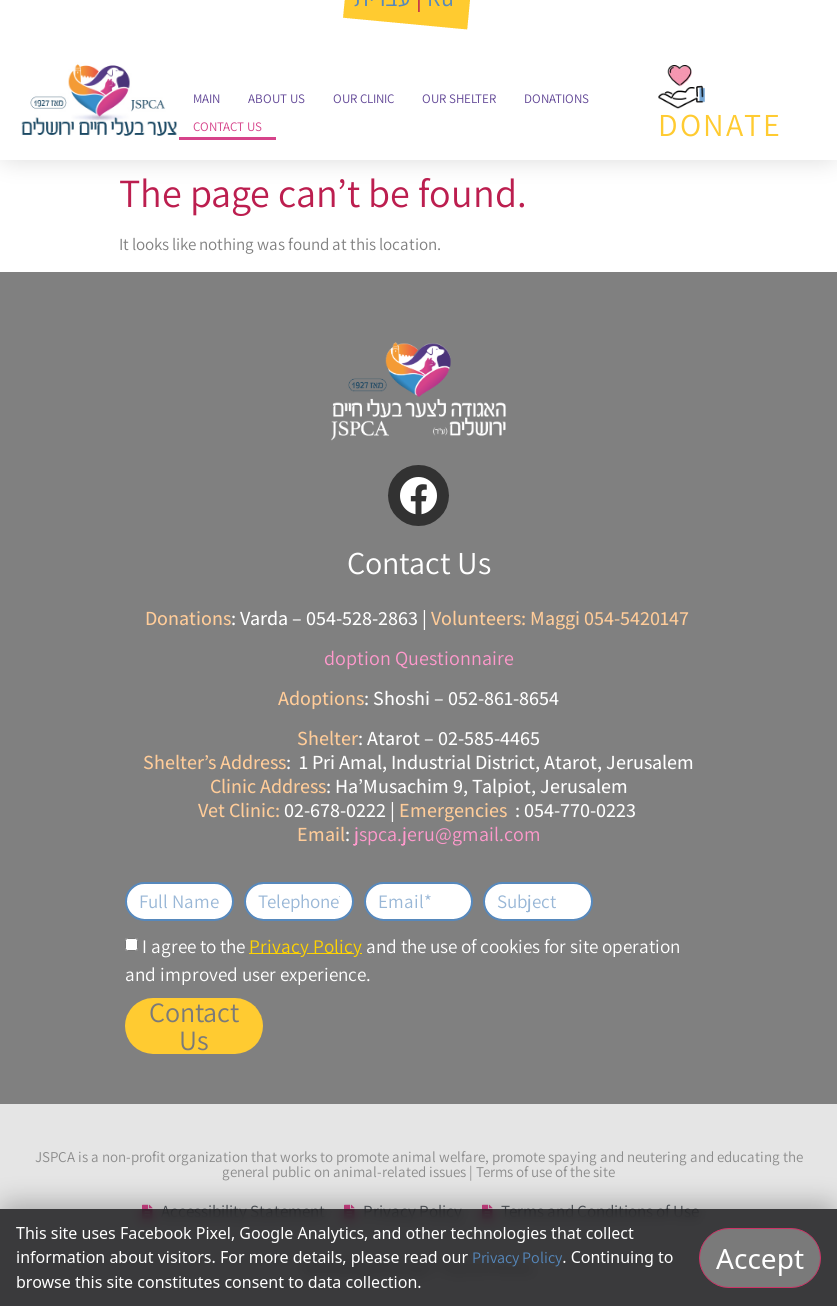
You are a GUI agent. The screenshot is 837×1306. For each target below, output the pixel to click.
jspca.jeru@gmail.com (447, 834)
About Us (276, 98)
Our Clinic (363, 98)
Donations (556, 98)
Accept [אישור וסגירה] (760, 1258)
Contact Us (227, 126)
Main (206, 98)
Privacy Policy (305, 945)
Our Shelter (459, 98)
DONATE (720, 124)
